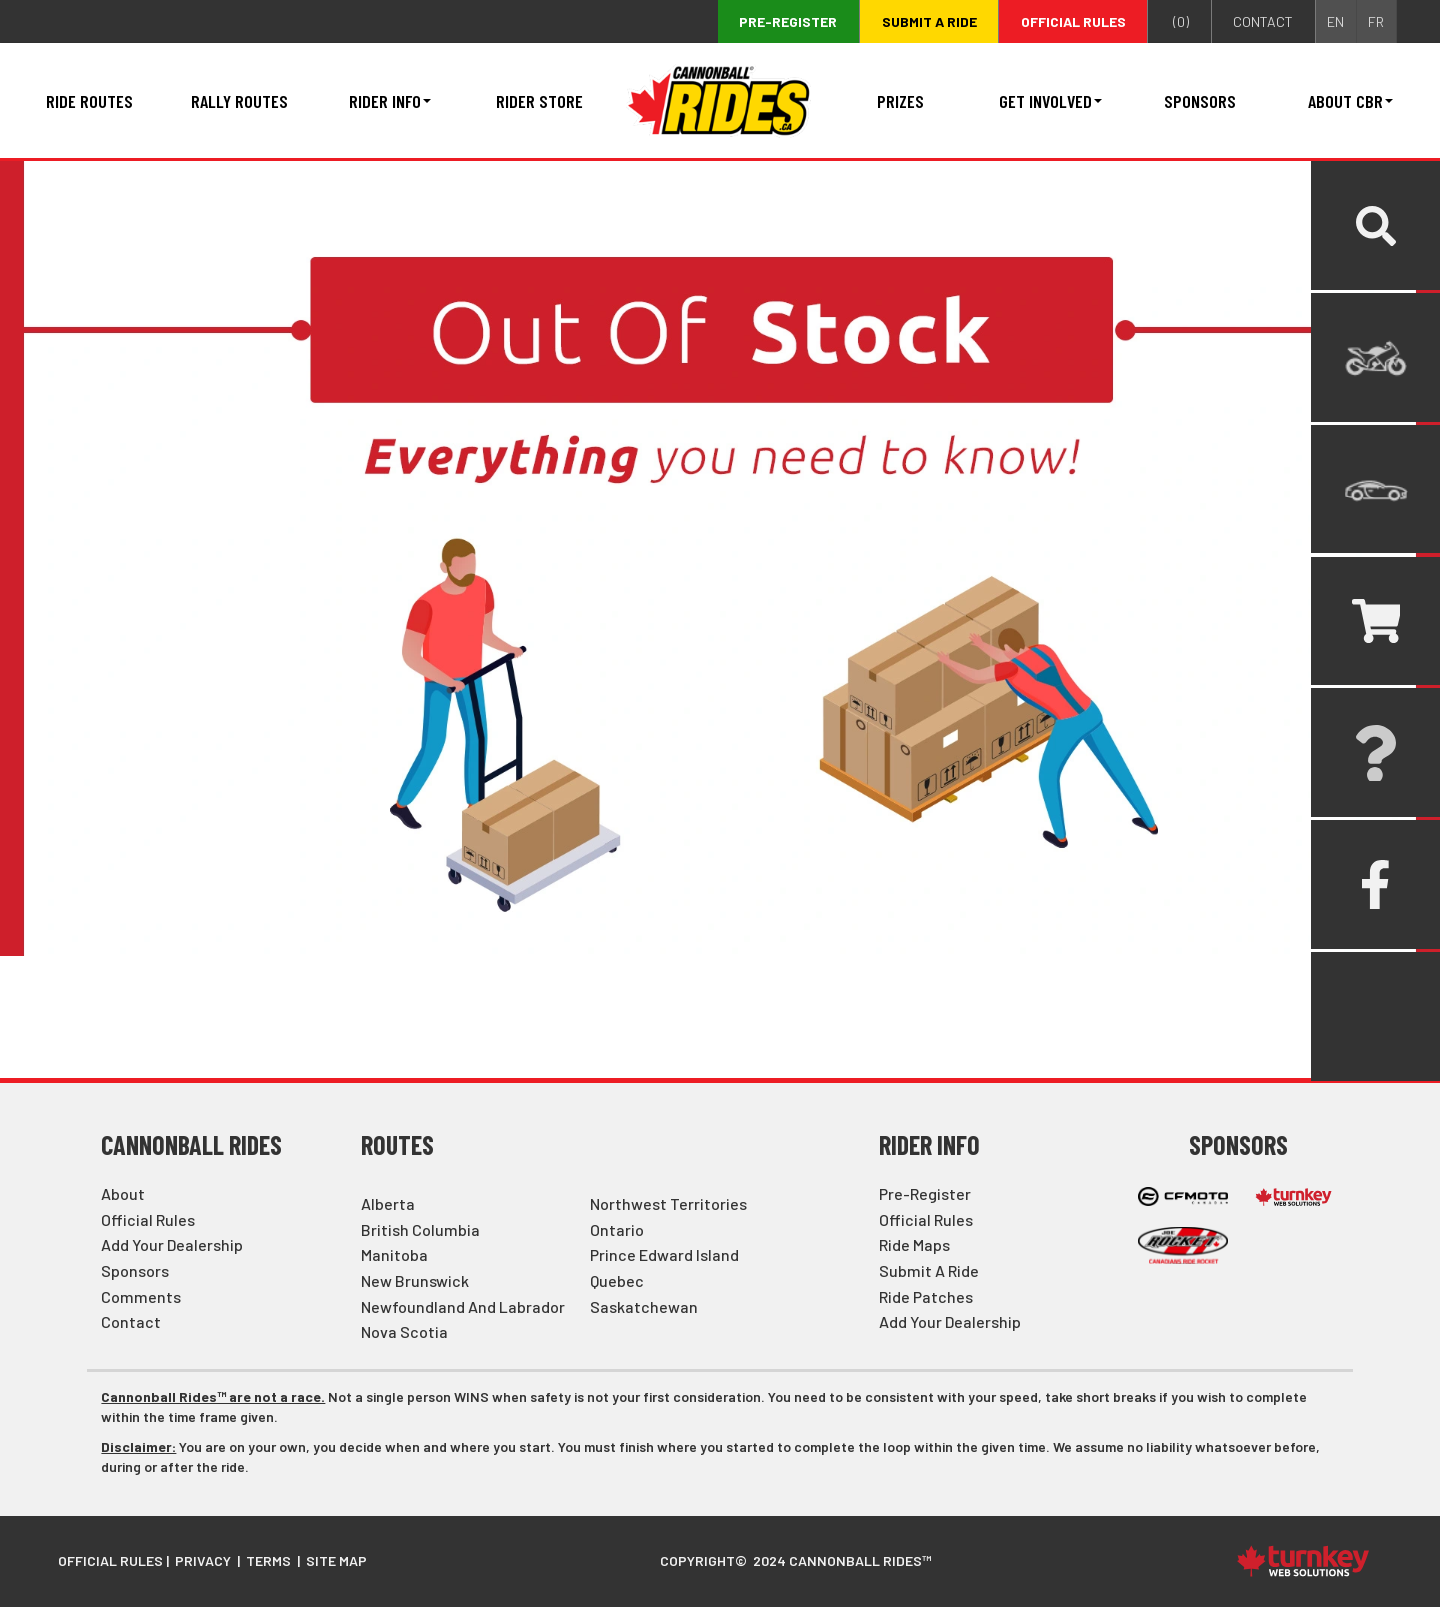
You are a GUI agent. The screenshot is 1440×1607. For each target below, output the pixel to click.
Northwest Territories (668, 1203)
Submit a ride (929, 21)
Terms (268, 1560)
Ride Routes (89, 101)
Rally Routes (239, 101)
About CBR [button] (1350, 101)
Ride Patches (926, 1296)
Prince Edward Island (664, 1254)
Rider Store (539, 101)
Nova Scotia (404, 1331)
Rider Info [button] (390, 101)
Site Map (336, 1560)
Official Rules (1073, 21)
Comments (141, 1296)
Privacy (203, 1560)
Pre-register (788, 21)
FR (1376, 21)
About (123, 1193)
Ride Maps (914, 1244)
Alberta (388, 1203)
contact (1263, 21)
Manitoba (394, 1254)
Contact (131, 1321)
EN (1335, 21)
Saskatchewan (644, 1306)
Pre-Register (925, 1193)
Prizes (900, 101)
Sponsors (1200, 101)
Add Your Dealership (172, 1244)
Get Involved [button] (1050, 101)
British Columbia (420, 1229)
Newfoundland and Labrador (463, 1306)
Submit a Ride (929, 1270)
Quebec (617, 1280)
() (1179, 22)
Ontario (617, 1229)
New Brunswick (415, 1280)
